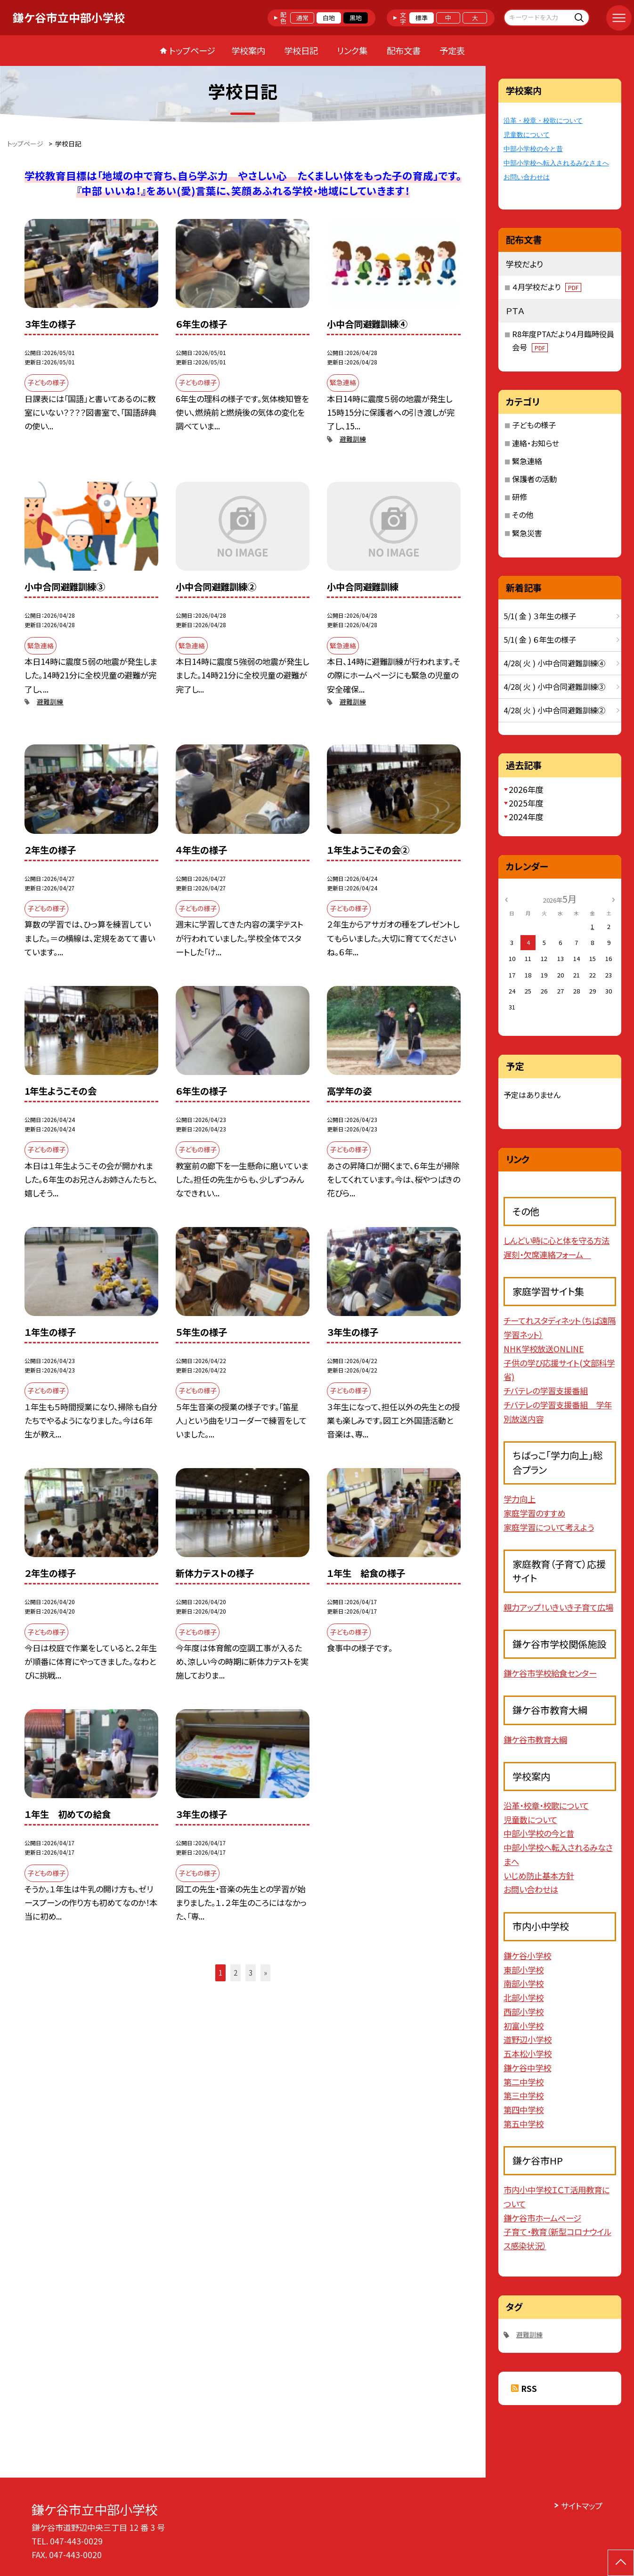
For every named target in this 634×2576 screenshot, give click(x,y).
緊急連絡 (527, 461)
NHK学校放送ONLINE (544, 1349)
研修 (519, 496)
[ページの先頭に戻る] (621, 2563)
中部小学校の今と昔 (533, 149)
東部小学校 (524, 1970)
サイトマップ (581, 2505)
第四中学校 (524, 2110)
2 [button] (235, 1973)
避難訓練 (353, 439)
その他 (522, 514)
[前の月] (505, 898)
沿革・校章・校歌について (543, 120)
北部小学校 (524, 1997)
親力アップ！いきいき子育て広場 (558, 1607)
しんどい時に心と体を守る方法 (557, 1240)
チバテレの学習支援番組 (546, 1391)
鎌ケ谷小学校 (527, 1956)
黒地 (356, 17)
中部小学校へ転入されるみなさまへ (556, 163)
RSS (529, 2388)
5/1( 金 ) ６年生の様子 (540, 639)
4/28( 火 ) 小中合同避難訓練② (554, 710)
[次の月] (613, 898)
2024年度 (526, 817)
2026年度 (526, 789)
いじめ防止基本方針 (539, 1876)
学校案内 (248, 50)
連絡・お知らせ (535, 443)
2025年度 (526, 803)
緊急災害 (527, 533)
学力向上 (520, 1499)
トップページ (192, 50)
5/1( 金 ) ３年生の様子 (540, 616)
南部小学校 (524, 1983)
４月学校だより (546, 286)
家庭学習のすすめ (534, 1513)
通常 (302, 17)
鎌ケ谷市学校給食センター (550, 1673)
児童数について (527, 134)
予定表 (452, 50)
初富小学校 (524, 2026)
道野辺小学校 (528, 2039)
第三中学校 (524, 2095)
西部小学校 (524, 2012)
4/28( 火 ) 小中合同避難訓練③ (554, 686)
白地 (329, 17)
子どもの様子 (534, 424)
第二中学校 (524, 2082)
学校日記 (301, 50)
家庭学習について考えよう (549, 1527)
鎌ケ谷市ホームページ (542, 2218)
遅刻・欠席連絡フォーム (547, 1254)
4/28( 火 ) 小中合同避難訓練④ (554, 663)
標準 (421, 17)
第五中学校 (524, 2124)
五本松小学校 (528, 2053)
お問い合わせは (527, 177)
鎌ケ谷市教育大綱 (535, 1739)
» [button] (265, 1973)
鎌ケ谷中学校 (527, 2068)
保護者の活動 (534, 479)
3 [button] (250, 1973)
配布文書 (404, 50)
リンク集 (352, 50)
